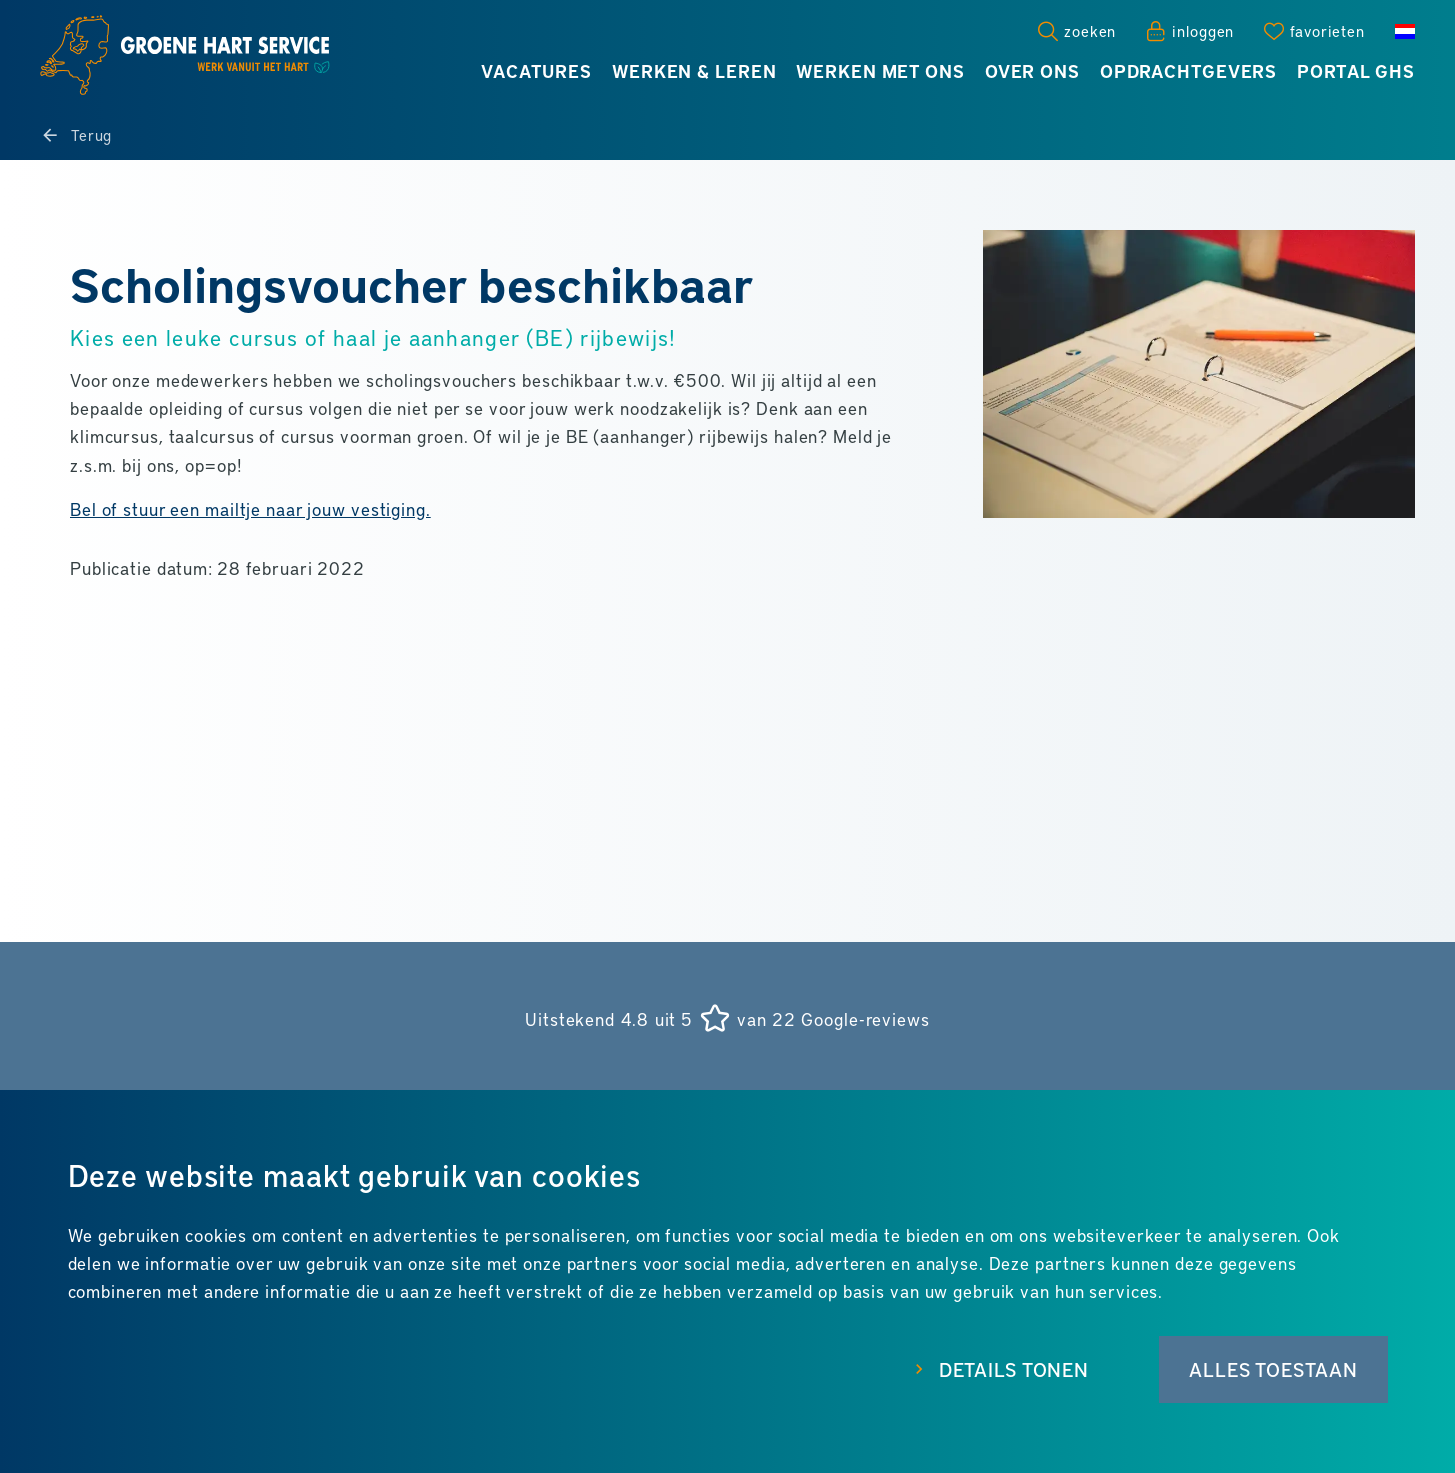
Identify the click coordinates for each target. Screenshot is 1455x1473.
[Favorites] (1314, 31)
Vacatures (536, 71)
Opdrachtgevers (1188, 71)
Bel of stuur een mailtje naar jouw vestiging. (250, 508)
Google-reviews (865, 1019)
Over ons (1032, 71)
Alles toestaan (1273, 1369)
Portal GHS (1356, 71)
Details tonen (1014, 1369)
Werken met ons (880, 71)
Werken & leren (694, 71)
